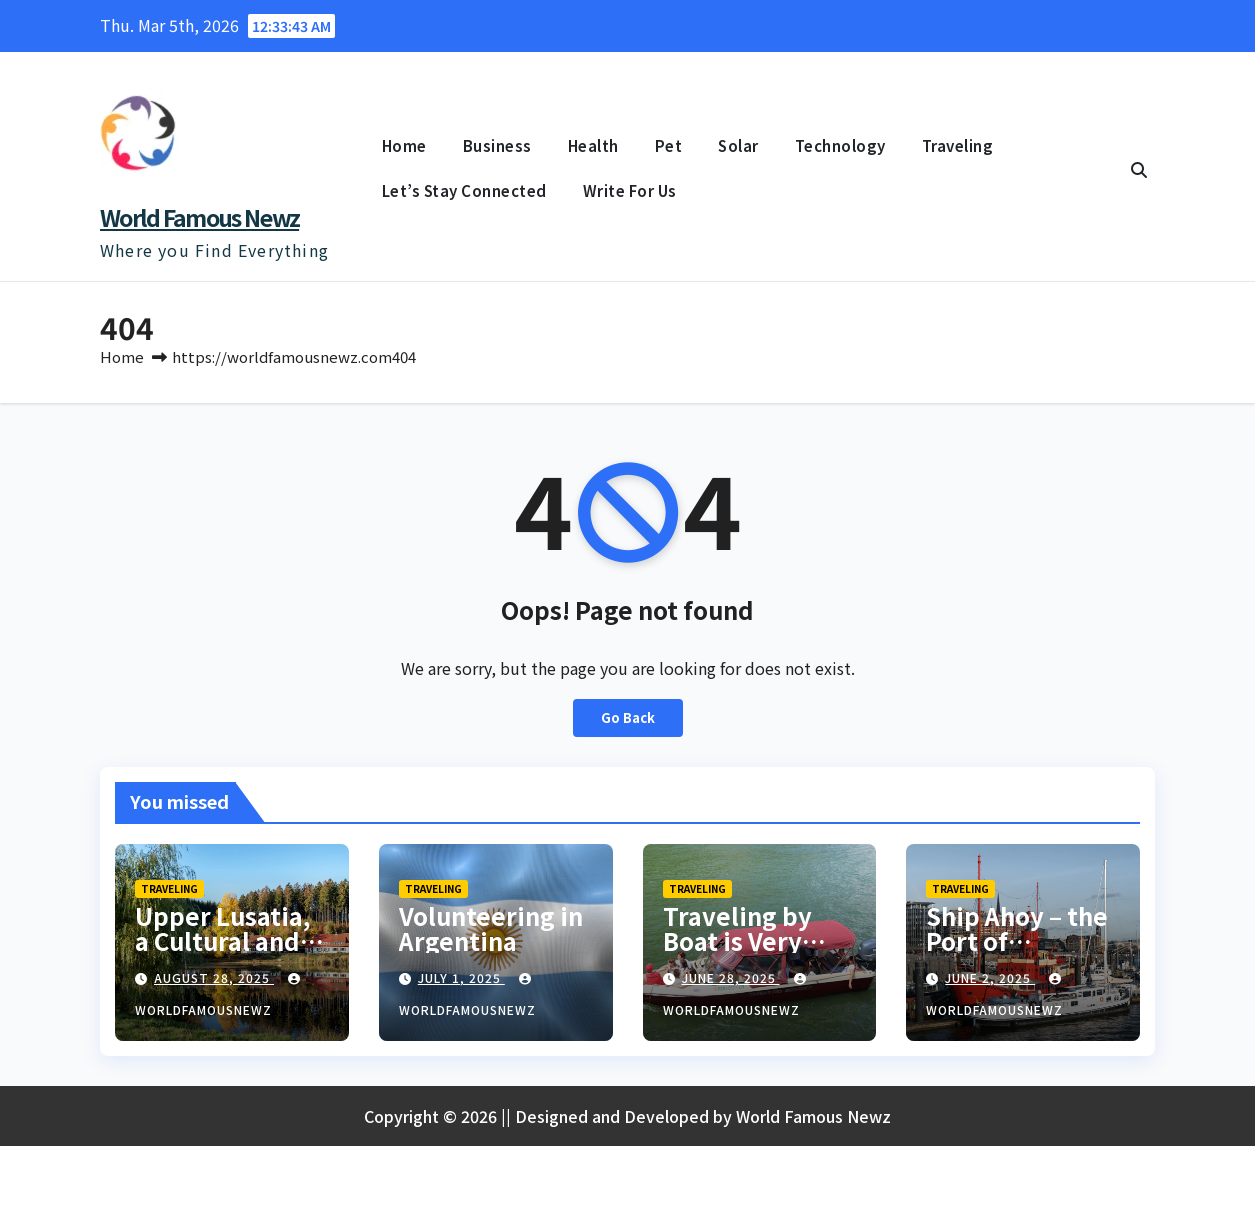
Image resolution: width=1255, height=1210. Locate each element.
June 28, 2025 (731, 981)
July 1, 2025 (461, 981)
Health (593, 145)
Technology (840, 145)
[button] (1139, 169)
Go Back (627, 722)
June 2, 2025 (990, 981)
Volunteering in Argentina (491, 932)
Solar (738, 145)
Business (497, 145)
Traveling (958, 145)
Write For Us (630, 190)
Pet (669, 145)
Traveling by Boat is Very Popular (737, 944)
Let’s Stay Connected (464, 190)
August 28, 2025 (214, 981)
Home (404, 145)
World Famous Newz (199, 217)
